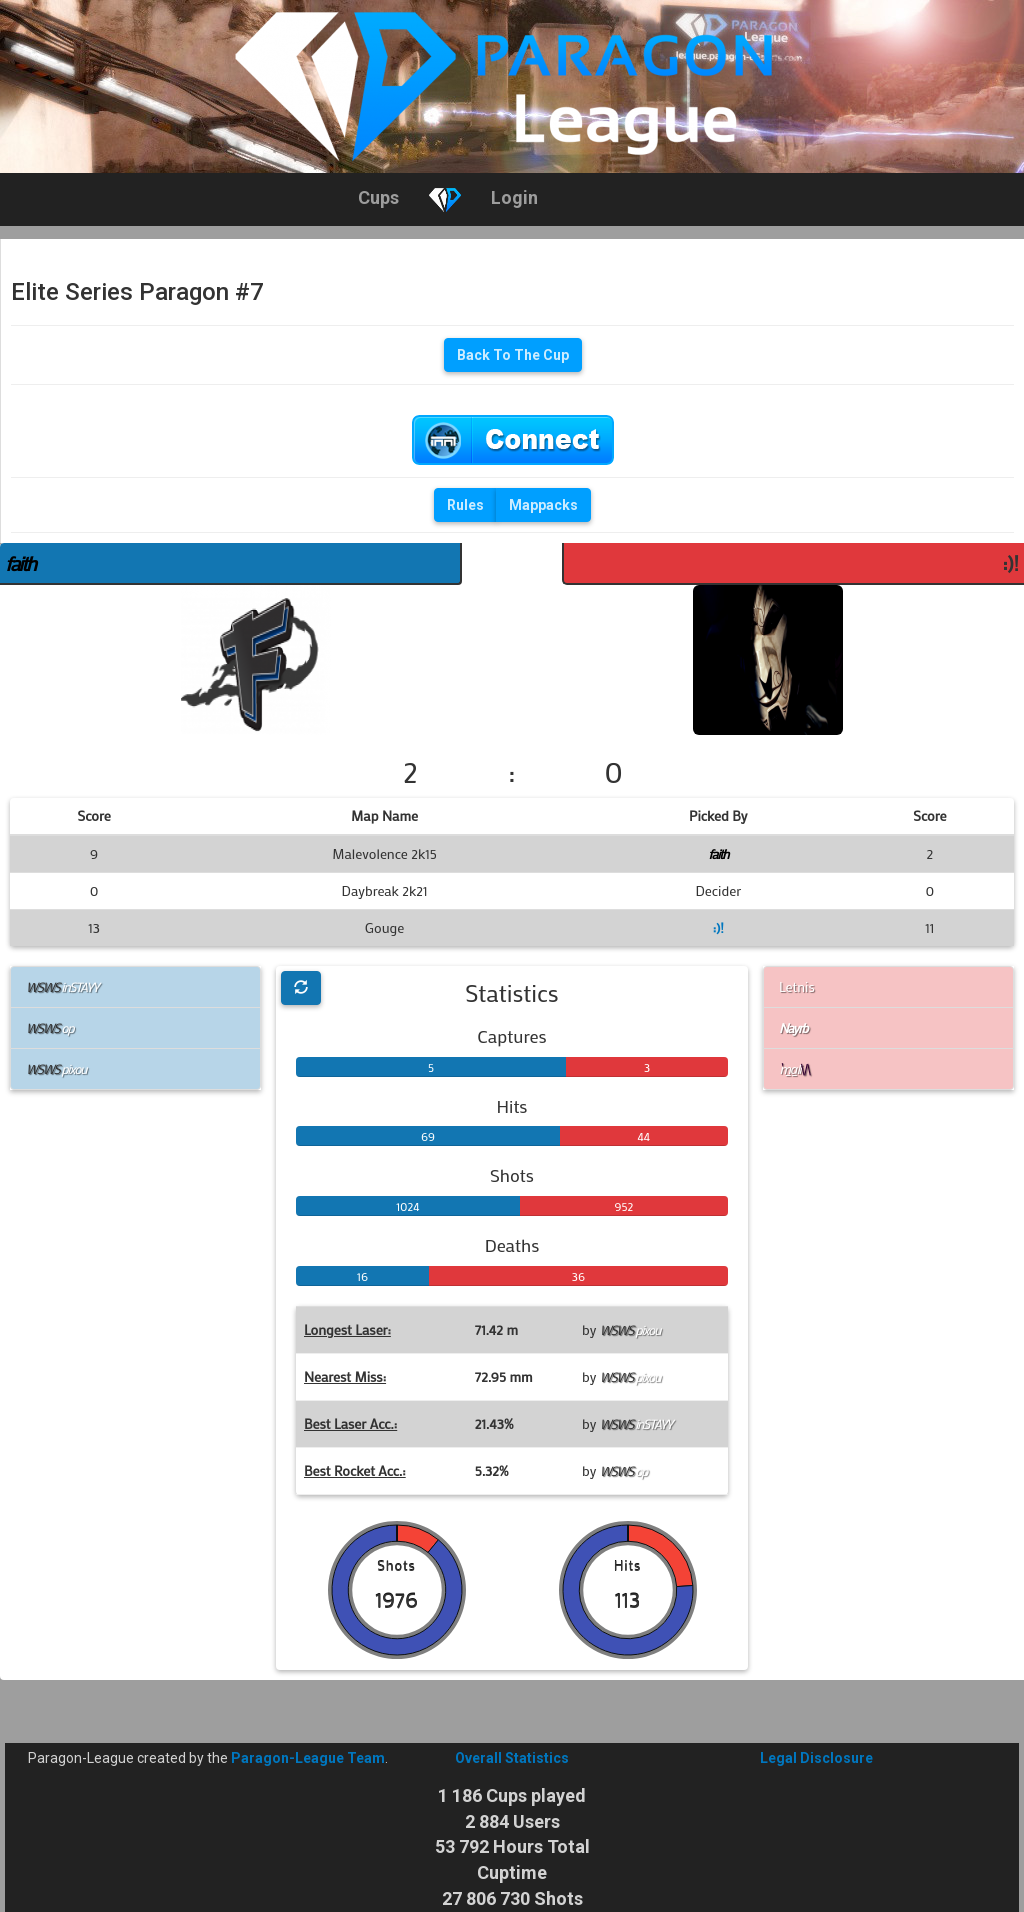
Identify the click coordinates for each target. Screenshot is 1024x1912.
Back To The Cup (513, 355)
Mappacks (543, 505)
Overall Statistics (512, 1758)
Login (514, 197)
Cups (378, 197)
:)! (1010, 563)
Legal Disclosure (816, 1758)
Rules (465, 505)
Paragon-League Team (308, 1758)
